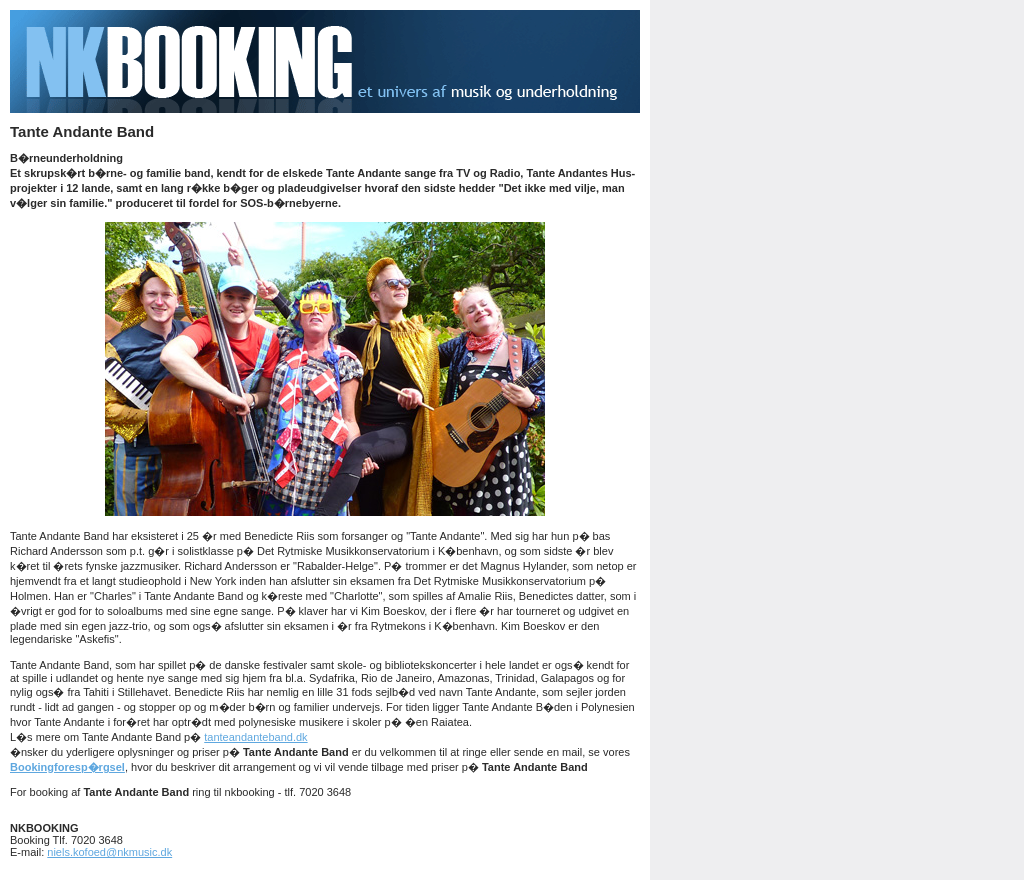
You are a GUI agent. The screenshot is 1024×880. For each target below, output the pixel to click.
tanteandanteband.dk (255, 737)
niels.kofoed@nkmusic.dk (109, 852)
